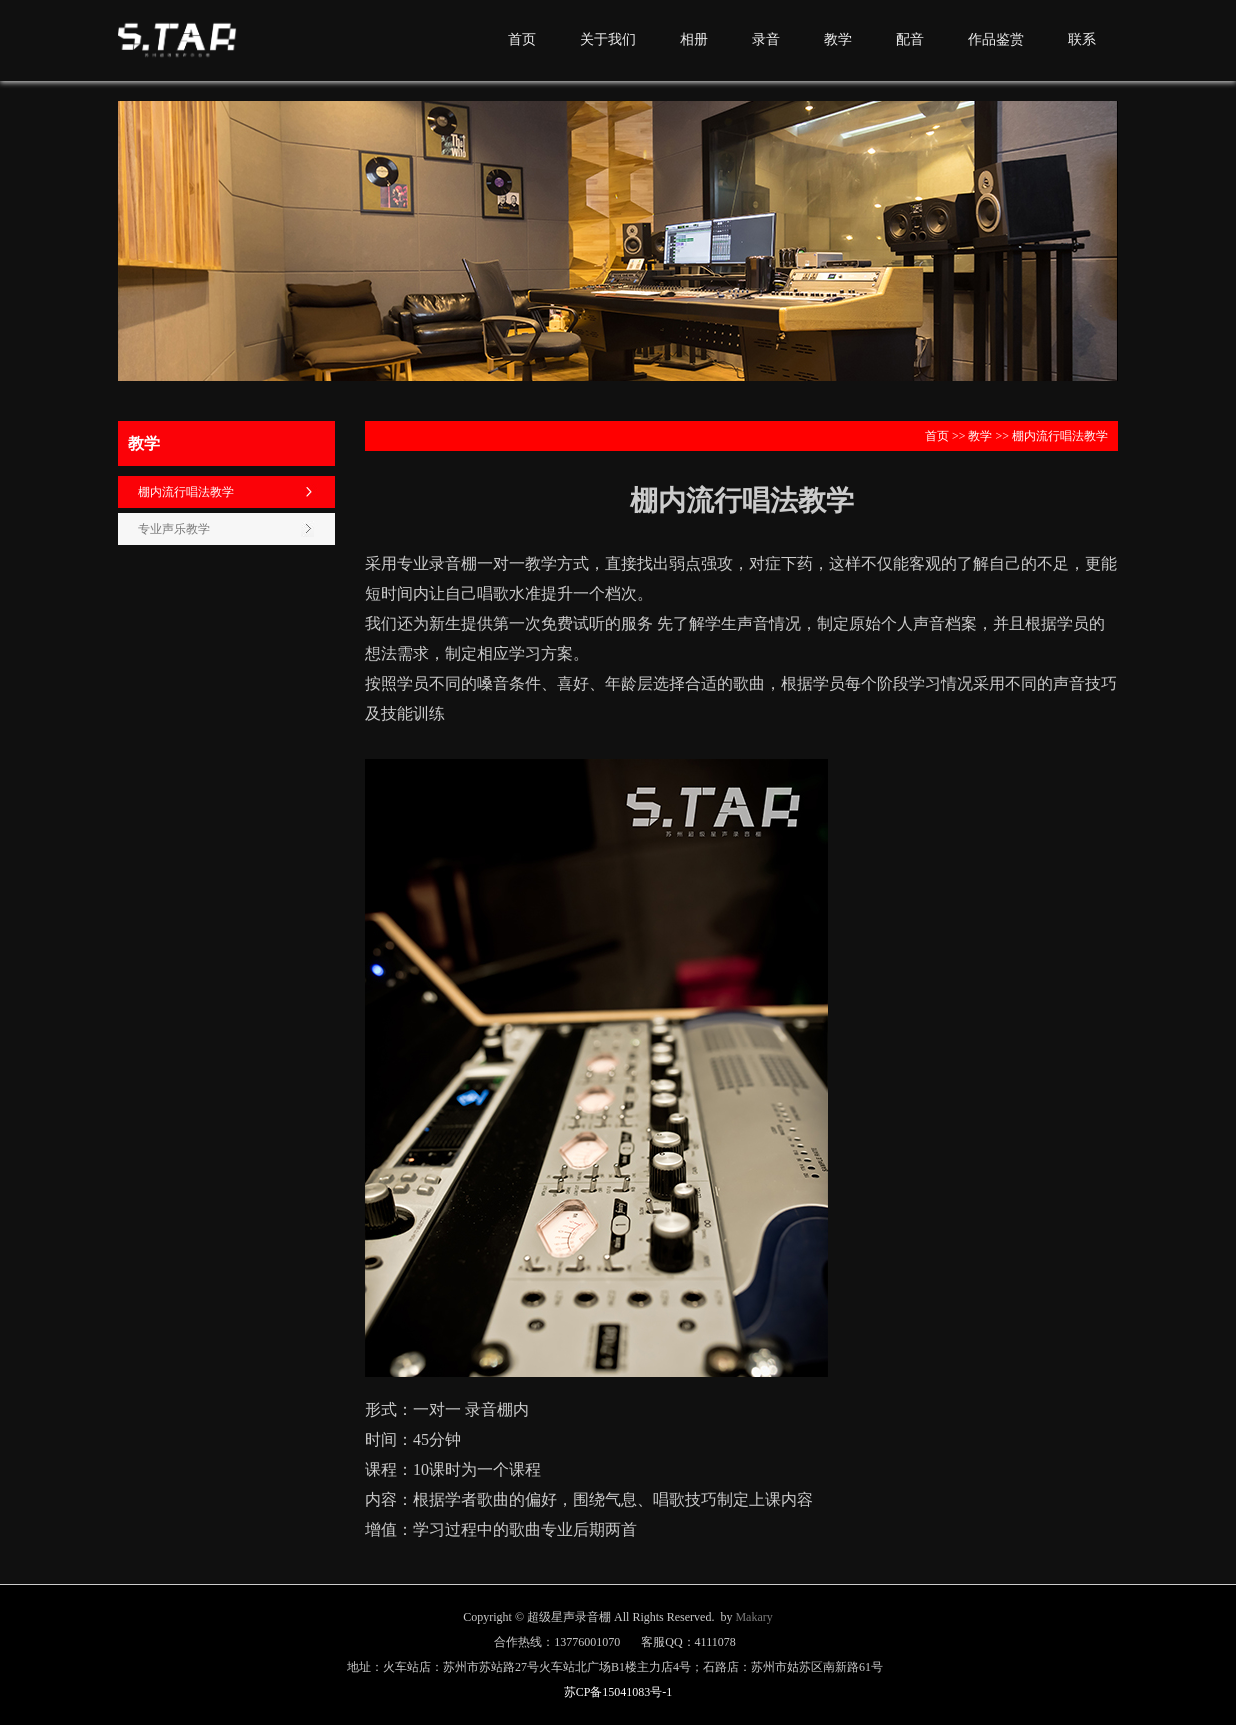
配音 (910, 39)
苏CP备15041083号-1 (618, 1692)
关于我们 (608, 39)
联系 (1082, 39)
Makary (753, 1617)
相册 (694, 39)
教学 (838, 39)
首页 (522, 39)
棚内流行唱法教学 (186, 492)
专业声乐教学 (174, 529)
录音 (766, 39)
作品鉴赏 (996, 39)
